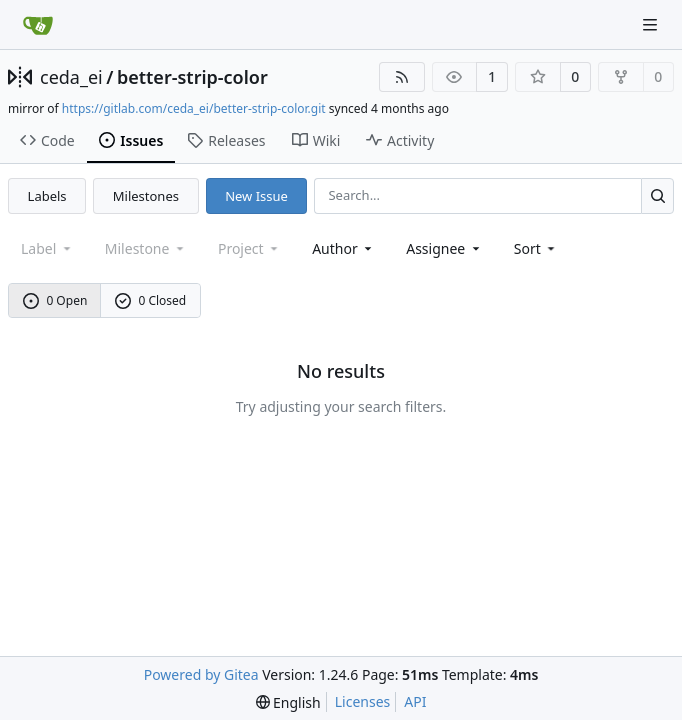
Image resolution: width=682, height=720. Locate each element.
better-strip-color (192, 77)
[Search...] (657, 195)
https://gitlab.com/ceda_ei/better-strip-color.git (194, 108)
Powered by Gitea (201, 674)
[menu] (536, 248)
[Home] (38, 25)
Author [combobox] (343, 248)
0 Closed (151, 300)
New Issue (256, 196)
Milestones (146, 196)
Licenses (363, 701)
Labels (47, 196)
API (415, 701)
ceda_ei (71, 77)
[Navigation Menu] (652, 24)
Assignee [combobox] (444, 248)
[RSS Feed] (402, 77)
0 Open (55, 300)
